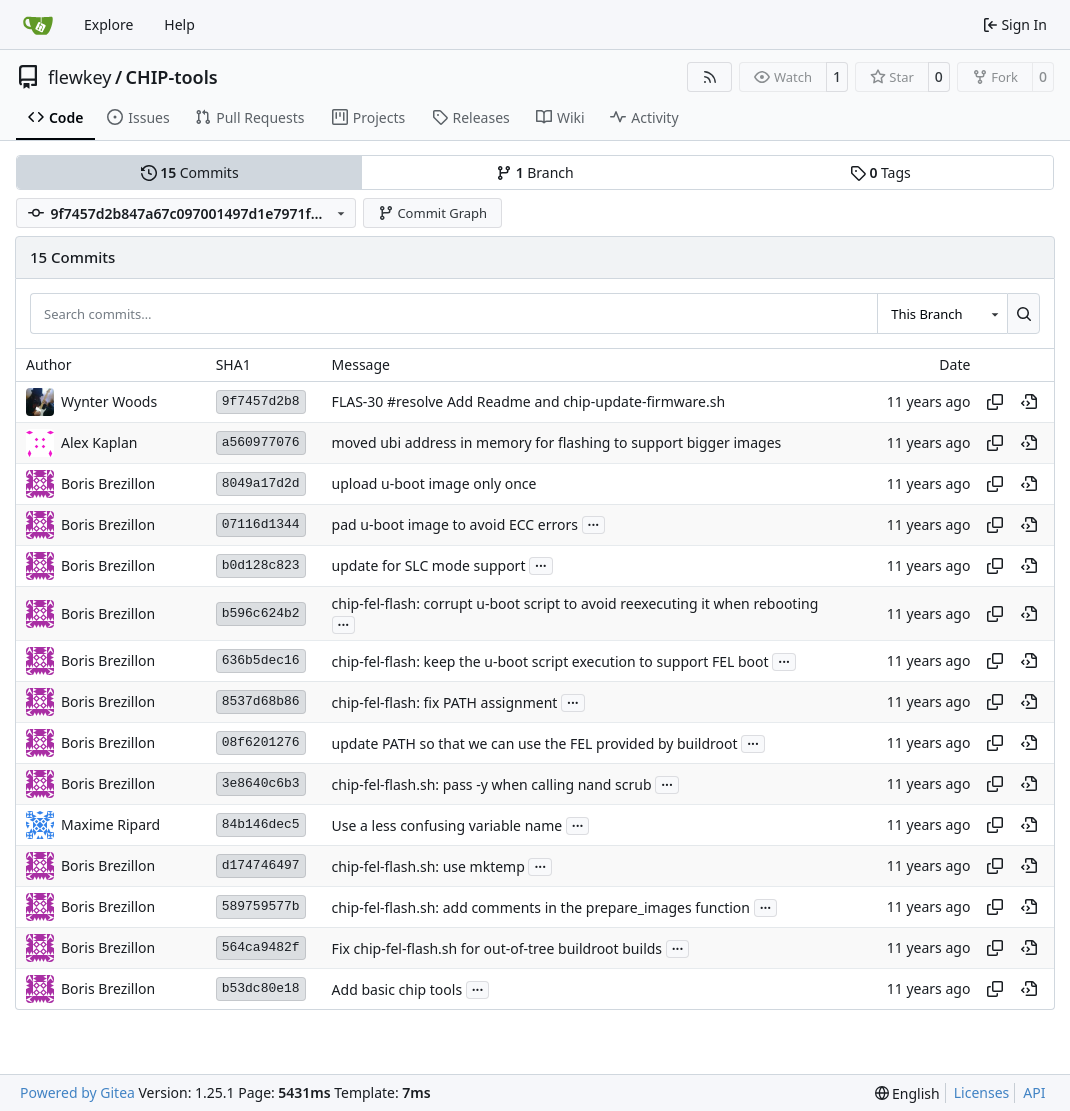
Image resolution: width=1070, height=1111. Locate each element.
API (1034, 1092)
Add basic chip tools (397, 989)
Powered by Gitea (77, 1092)
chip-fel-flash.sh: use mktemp (428, 866)
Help (179, 24)
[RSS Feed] (710, 77)
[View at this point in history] (1029, 402)
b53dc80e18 (261, 988)
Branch (535, 172)
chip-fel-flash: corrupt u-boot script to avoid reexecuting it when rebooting (575, 603)
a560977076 (261, 442)
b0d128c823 (261, 565)
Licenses (982, 1092)
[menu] (907, 1093)
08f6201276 (261, 742)
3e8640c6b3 (261, 783)
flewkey (79, 77)
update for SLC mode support (429, 565)
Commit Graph (432, 213)
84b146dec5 (261, 824)
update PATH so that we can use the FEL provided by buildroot (535, 743)
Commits (190, 172)
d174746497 (261, 865)
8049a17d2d (261, 483)
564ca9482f (261, 947)
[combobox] (942, 313)
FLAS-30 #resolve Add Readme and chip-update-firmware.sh (528, 401)
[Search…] (1023, 313)
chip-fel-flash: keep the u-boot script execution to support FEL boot (550, 661)
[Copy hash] (995, 402)
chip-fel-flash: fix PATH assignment (445, 702)
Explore (108, 24)
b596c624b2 (261, 613)
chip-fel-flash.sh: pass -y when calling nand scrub (492, 784)
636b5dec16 (261, 660)
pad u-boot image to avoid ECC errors (455, 524)
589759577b (261, 906)
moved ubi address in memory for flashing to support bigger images (557, 442)
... (594, 523)
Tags (880, 172)
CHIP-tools (172, 77)
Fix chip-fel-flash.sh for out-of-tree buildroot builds (497, 948)
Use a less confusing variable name (447, 825)
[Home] (38, 25)
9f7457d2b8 (261, 401)
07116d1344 (261, 524)
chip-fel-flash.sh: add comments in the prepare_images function (541, 907)
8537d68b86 (261, 701)
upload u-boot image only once (434, 483)
